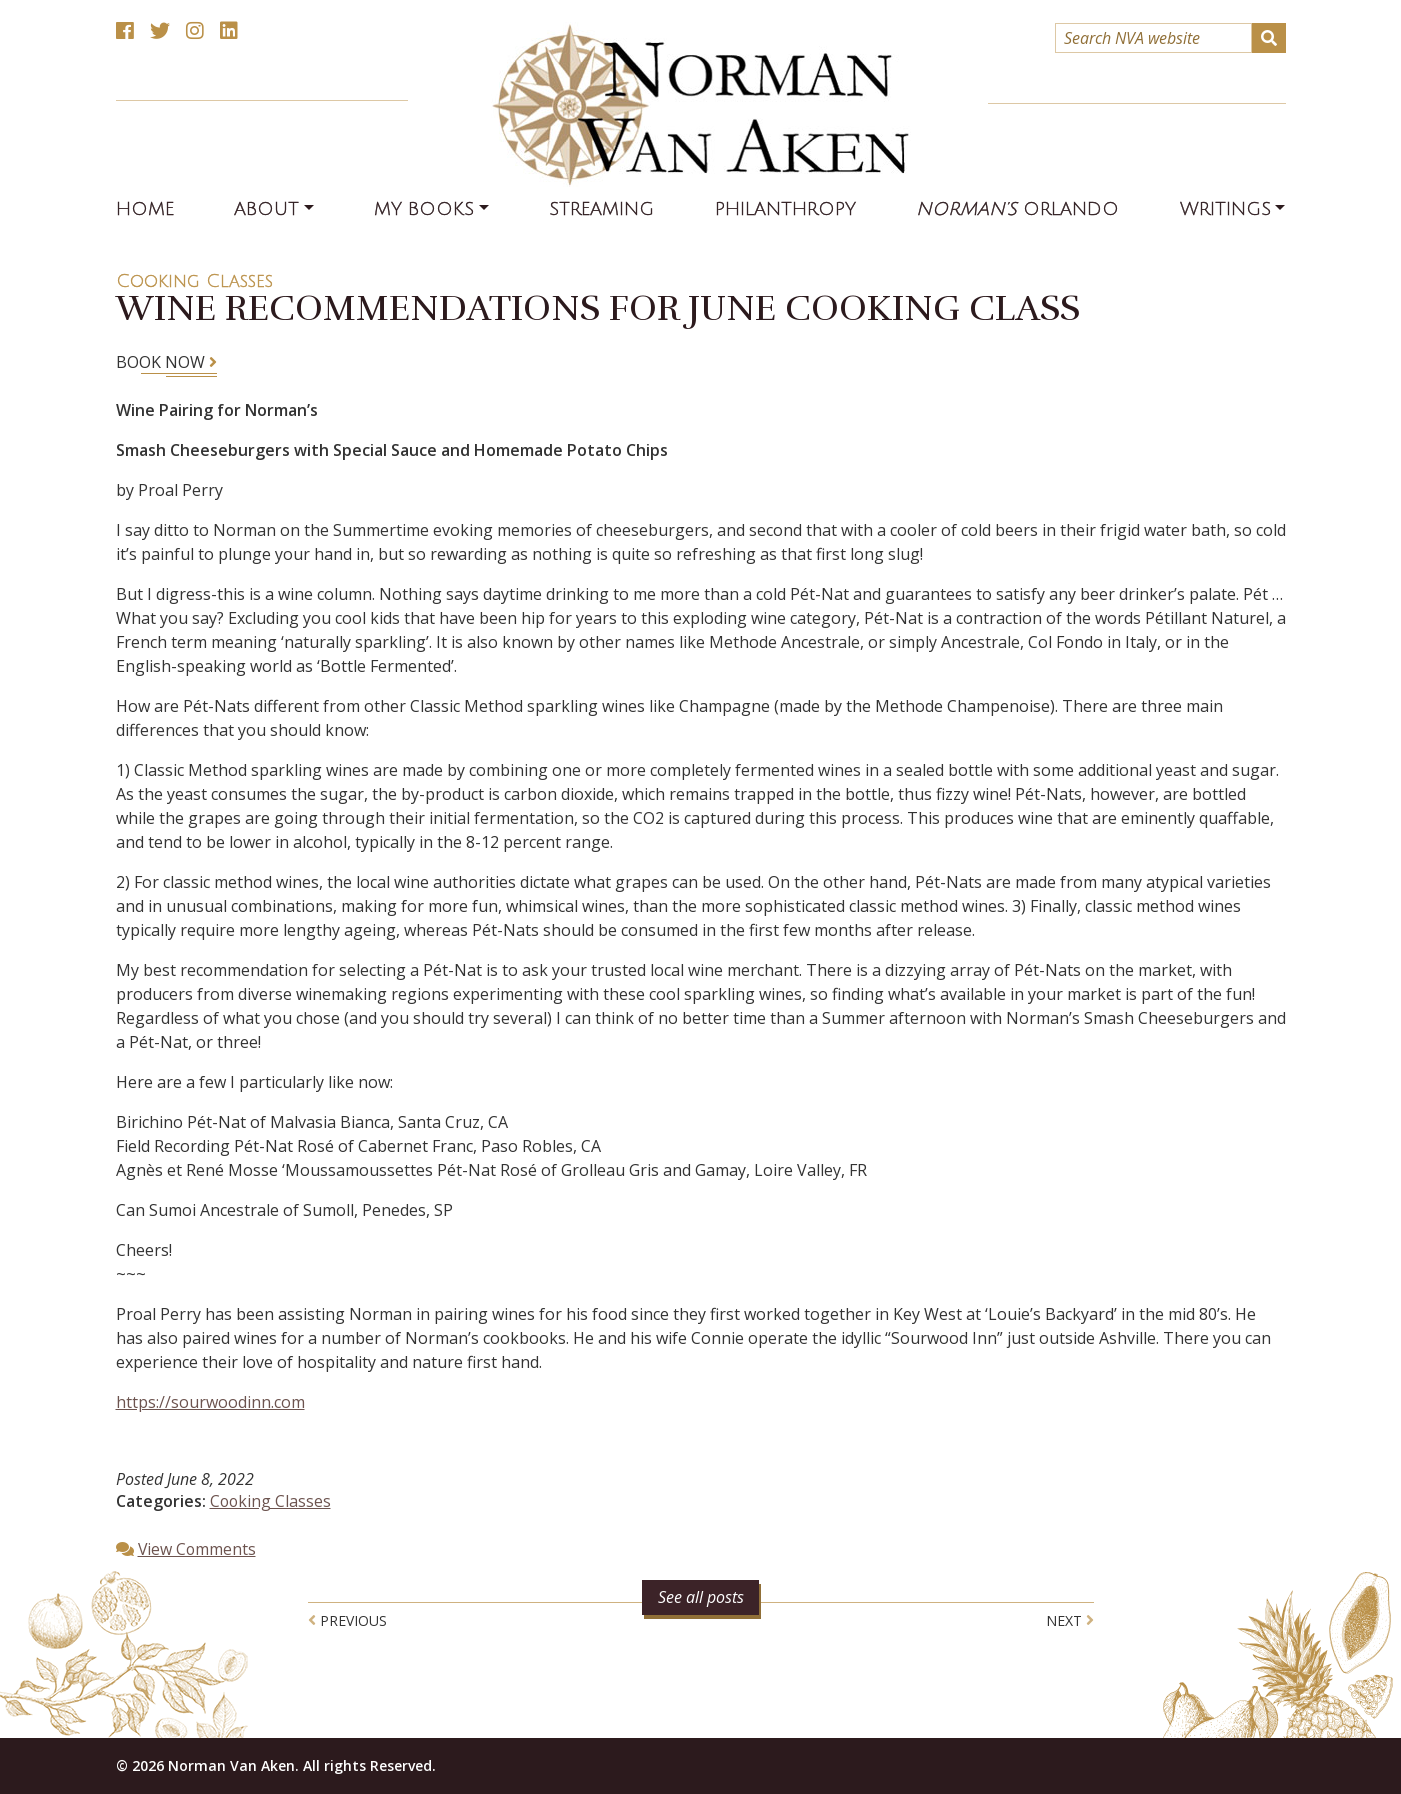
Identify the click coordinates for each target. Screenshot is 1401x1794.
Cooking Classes (194, 281)
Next (1070, 1619)
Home (145, 209)
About (266, 209)
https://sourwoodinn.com (210, 1402)
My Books (424, 209)
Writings (1225, 209)
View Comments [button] (198, 1549)
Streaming (601, 209)
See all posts (701, 1596)
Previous (347, 1619)
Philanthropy (785, 209)
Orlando (1017, 209)
